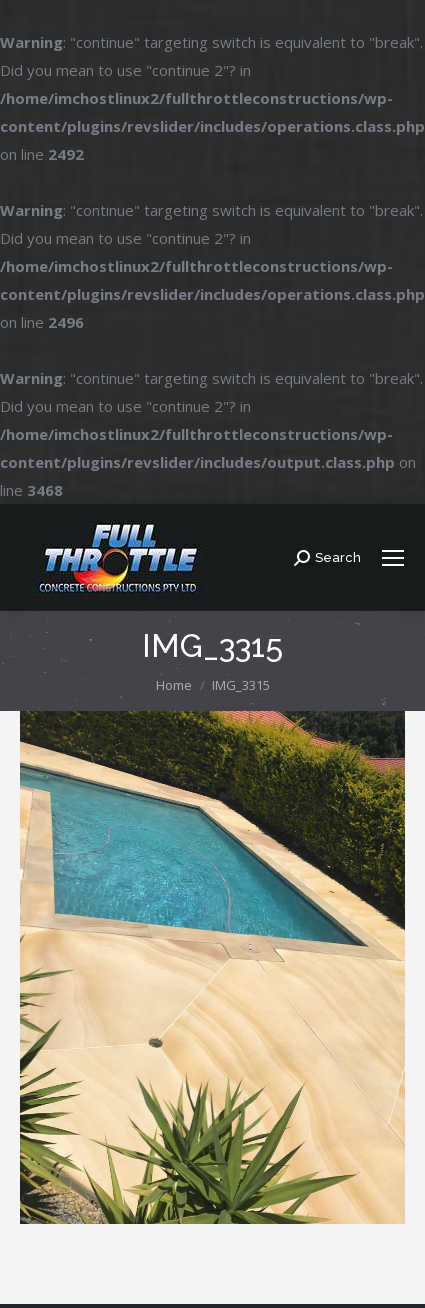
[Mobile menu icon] (393, 558)
